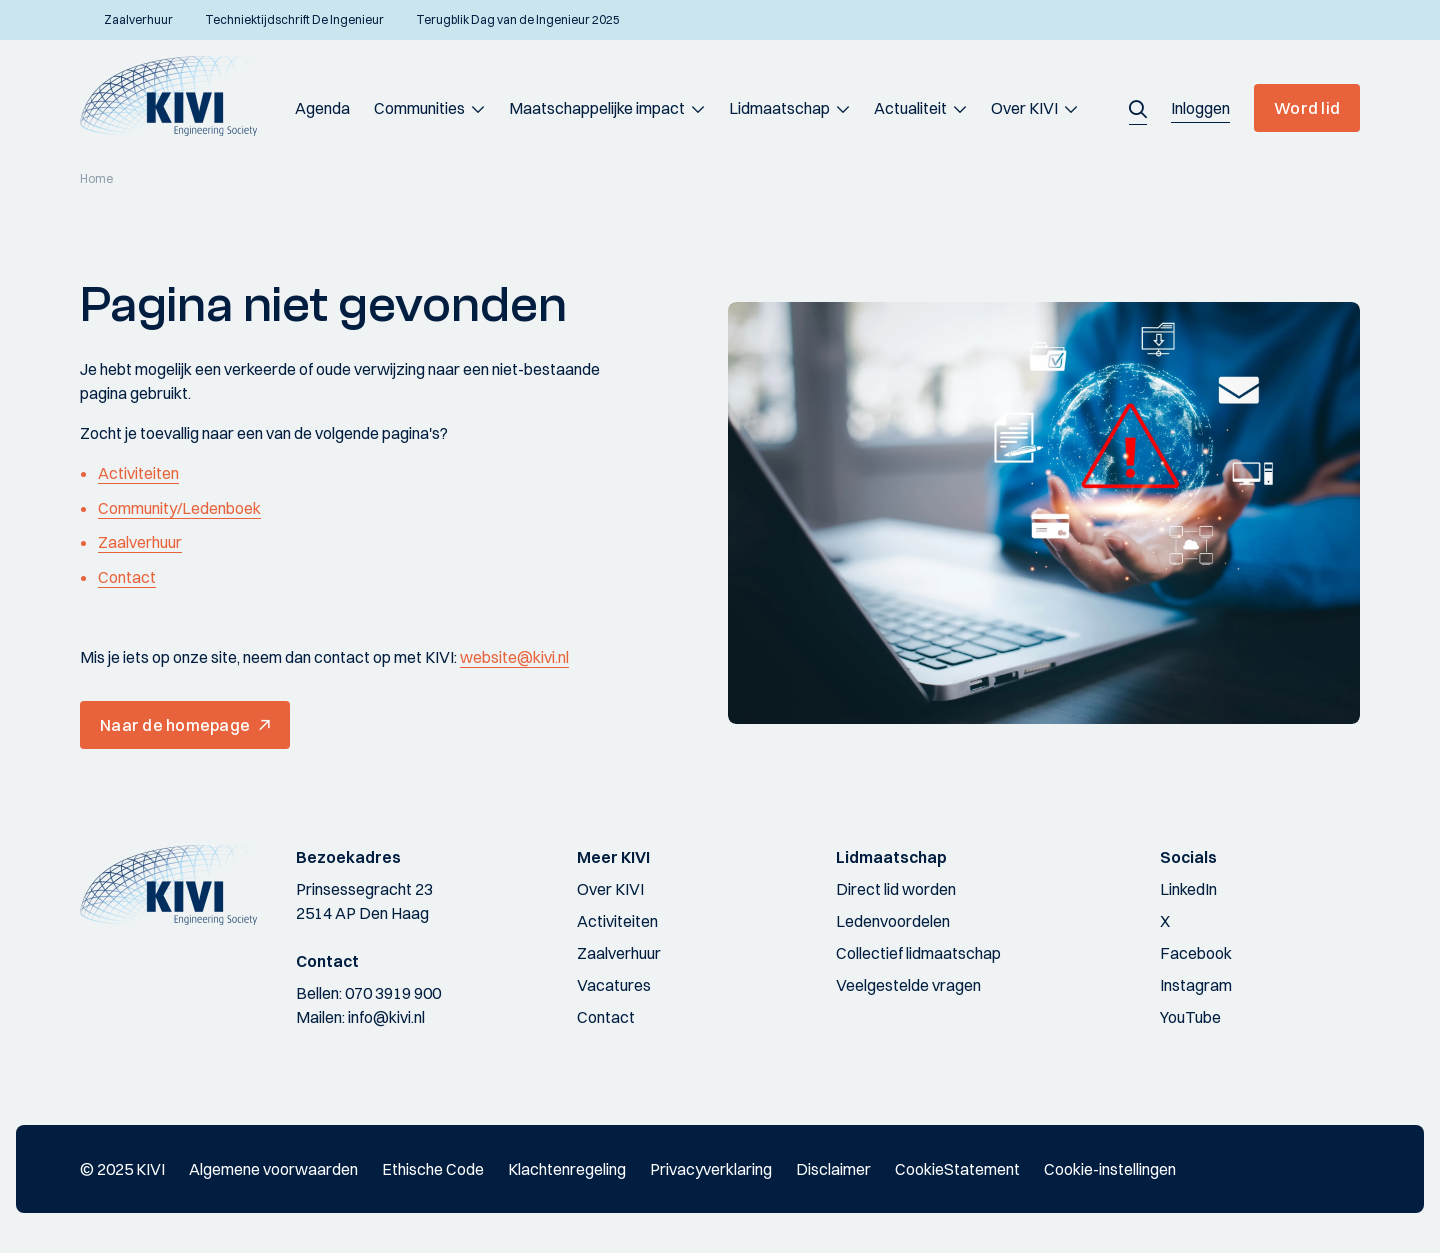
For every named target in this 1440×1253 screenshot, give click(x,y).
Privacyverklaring (711, 1169)
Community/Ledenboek (179, 508)
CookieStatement (957, 1169)
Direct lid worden (896, 889)
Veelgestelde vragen (908, 985)
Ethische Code (433, 1169)
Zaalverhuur (140, 542)
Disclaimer (833, 1169)
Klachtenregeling (567, 1169)
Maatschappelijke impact (597, 108)
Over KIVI (1024, 108)
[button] (1138, 108)
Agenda (322, 108)
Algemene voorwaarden (273, 1169)
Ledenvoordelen (893, 921)
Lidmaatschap (779, 108)
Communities (419, 108)
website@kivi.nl (514, 657)
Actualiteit (910, 108)
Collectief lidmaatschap (918, 953)
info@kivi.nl (386, 1017)
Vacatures (614, 985)
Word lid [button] (1307, 108)
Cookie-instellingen (1110, 1169)
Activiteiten (138, 473)
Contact (127, 577)
